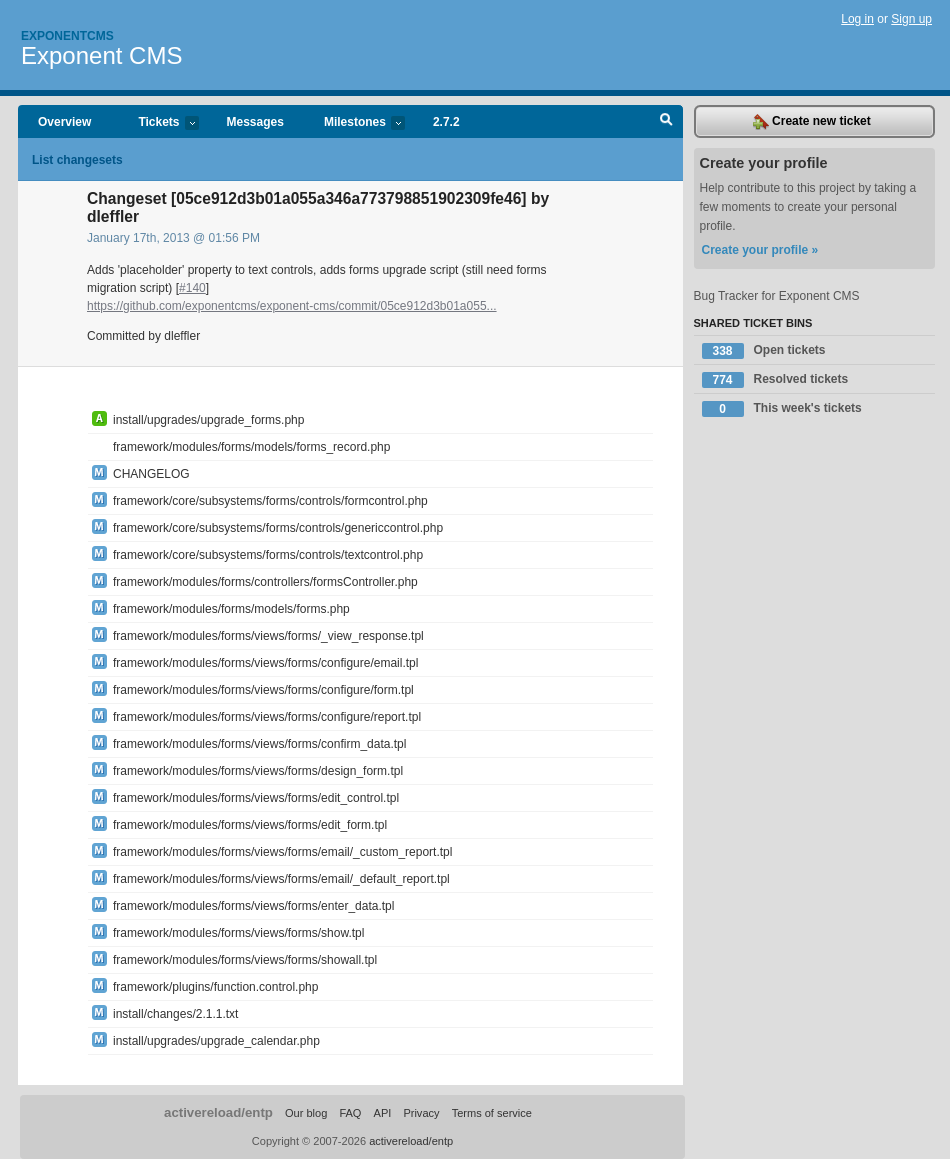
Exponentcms (67, 36)
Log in (857, 19)
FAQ (350, 1113)
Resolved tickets (775, 380)
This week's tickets (782, 409)
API (383, 1113)
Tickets (158, 123)
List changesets (77, 160)
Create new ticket (812, 122)
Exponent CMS (101, 55)
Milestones (354, 123)
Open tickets (764, 351)
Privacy (421, 1113)
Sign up (911, 19)
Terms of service (492, 1113)
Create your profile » (760, 250)
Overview (64, 122)
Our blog (306, 1113)
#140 (192, 288)
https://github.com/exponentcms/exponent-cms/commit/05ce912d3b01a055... (292, 306)
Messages (255, 122)
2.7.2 (446, 122)
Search (666, 122)
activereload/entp (218, 1112)
